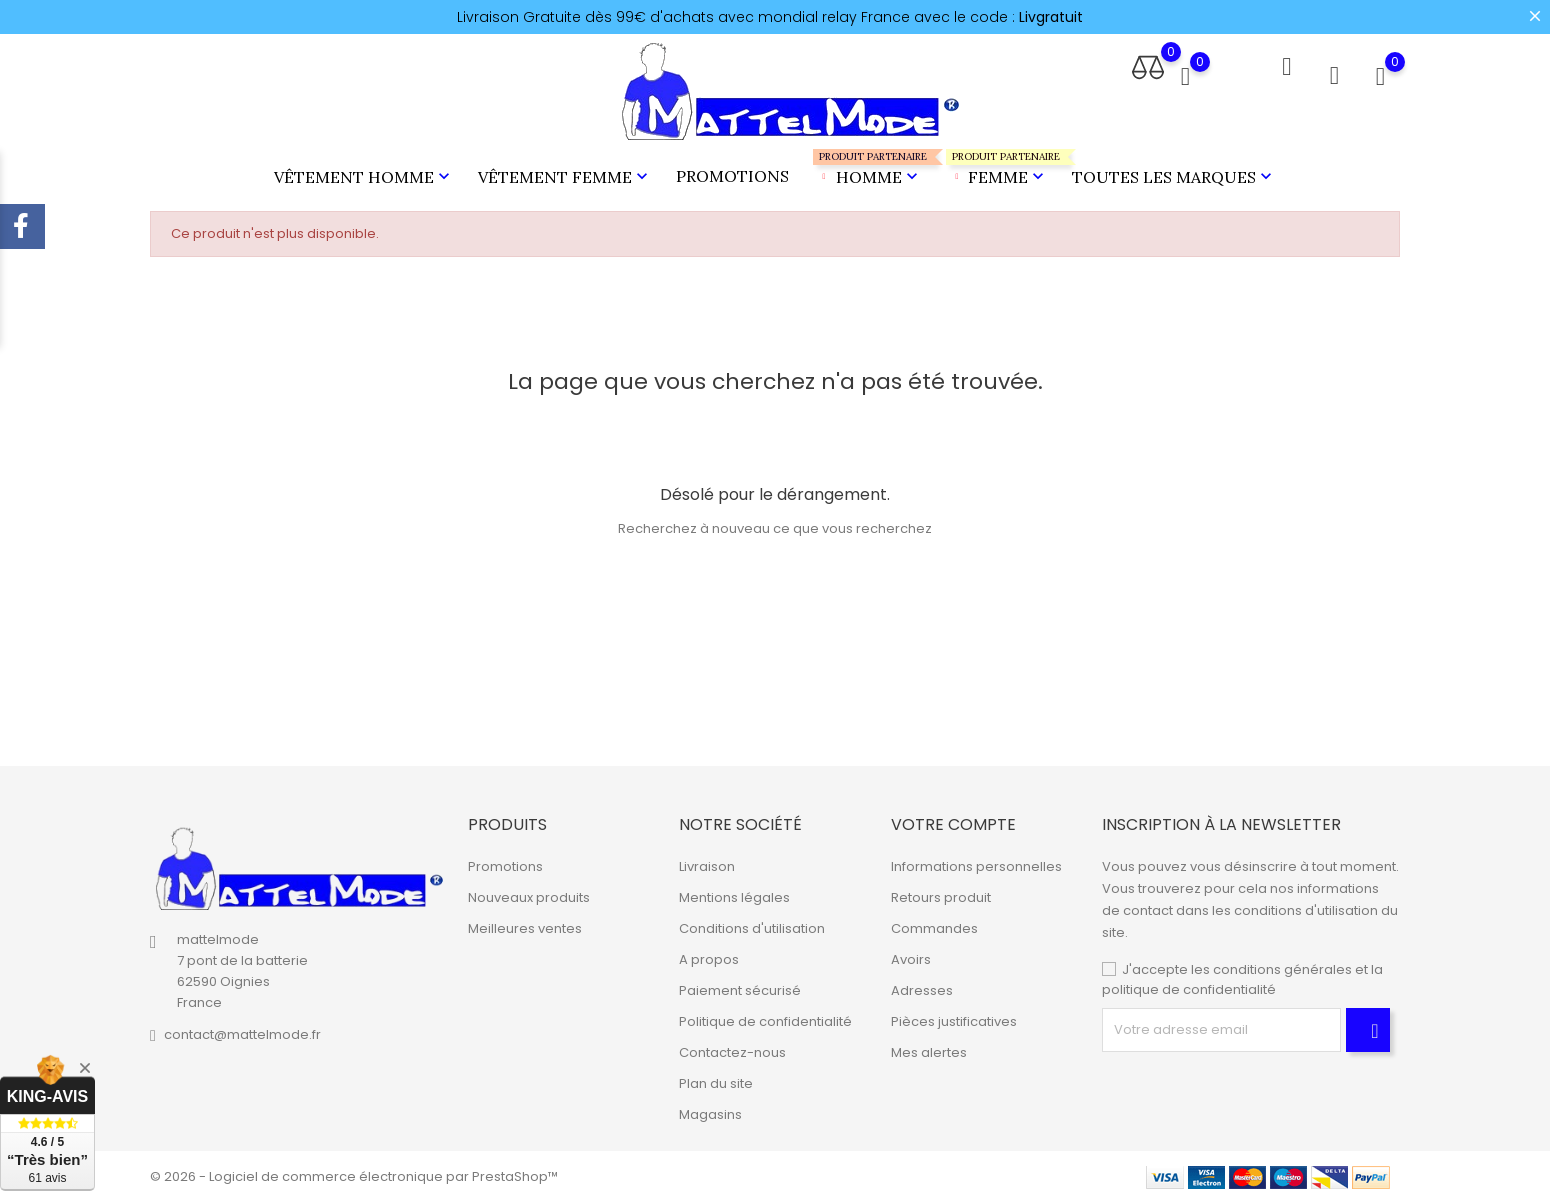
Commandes (934, 922)
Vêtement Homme (364, 174)
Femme (997, 165)
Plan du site (716, 1077)
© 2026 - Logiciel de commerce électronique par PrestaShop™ (354, 1170)
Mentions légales (734, 891)
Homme (867, 165)
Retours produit (941, 891)
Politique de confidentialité (765, 1015)
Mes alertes (929, 1046)
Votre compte (953, 818)
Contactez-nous (732, 1046)
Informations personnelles (976, 860)
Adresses (922, 984)
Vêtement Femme (565, 174)
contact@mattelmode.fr (242, 1028)
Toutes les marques (1174, 174)
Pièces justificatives (954, 1015)
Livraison (707, 860)
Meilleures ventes (525, 922)
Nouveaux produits (529, 891)
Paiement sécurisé (740, 984)
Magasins (710, 1108)
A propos (709, 953)
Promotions (732, 173)
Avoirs (911, 953)
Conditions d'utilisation (752, 922)
